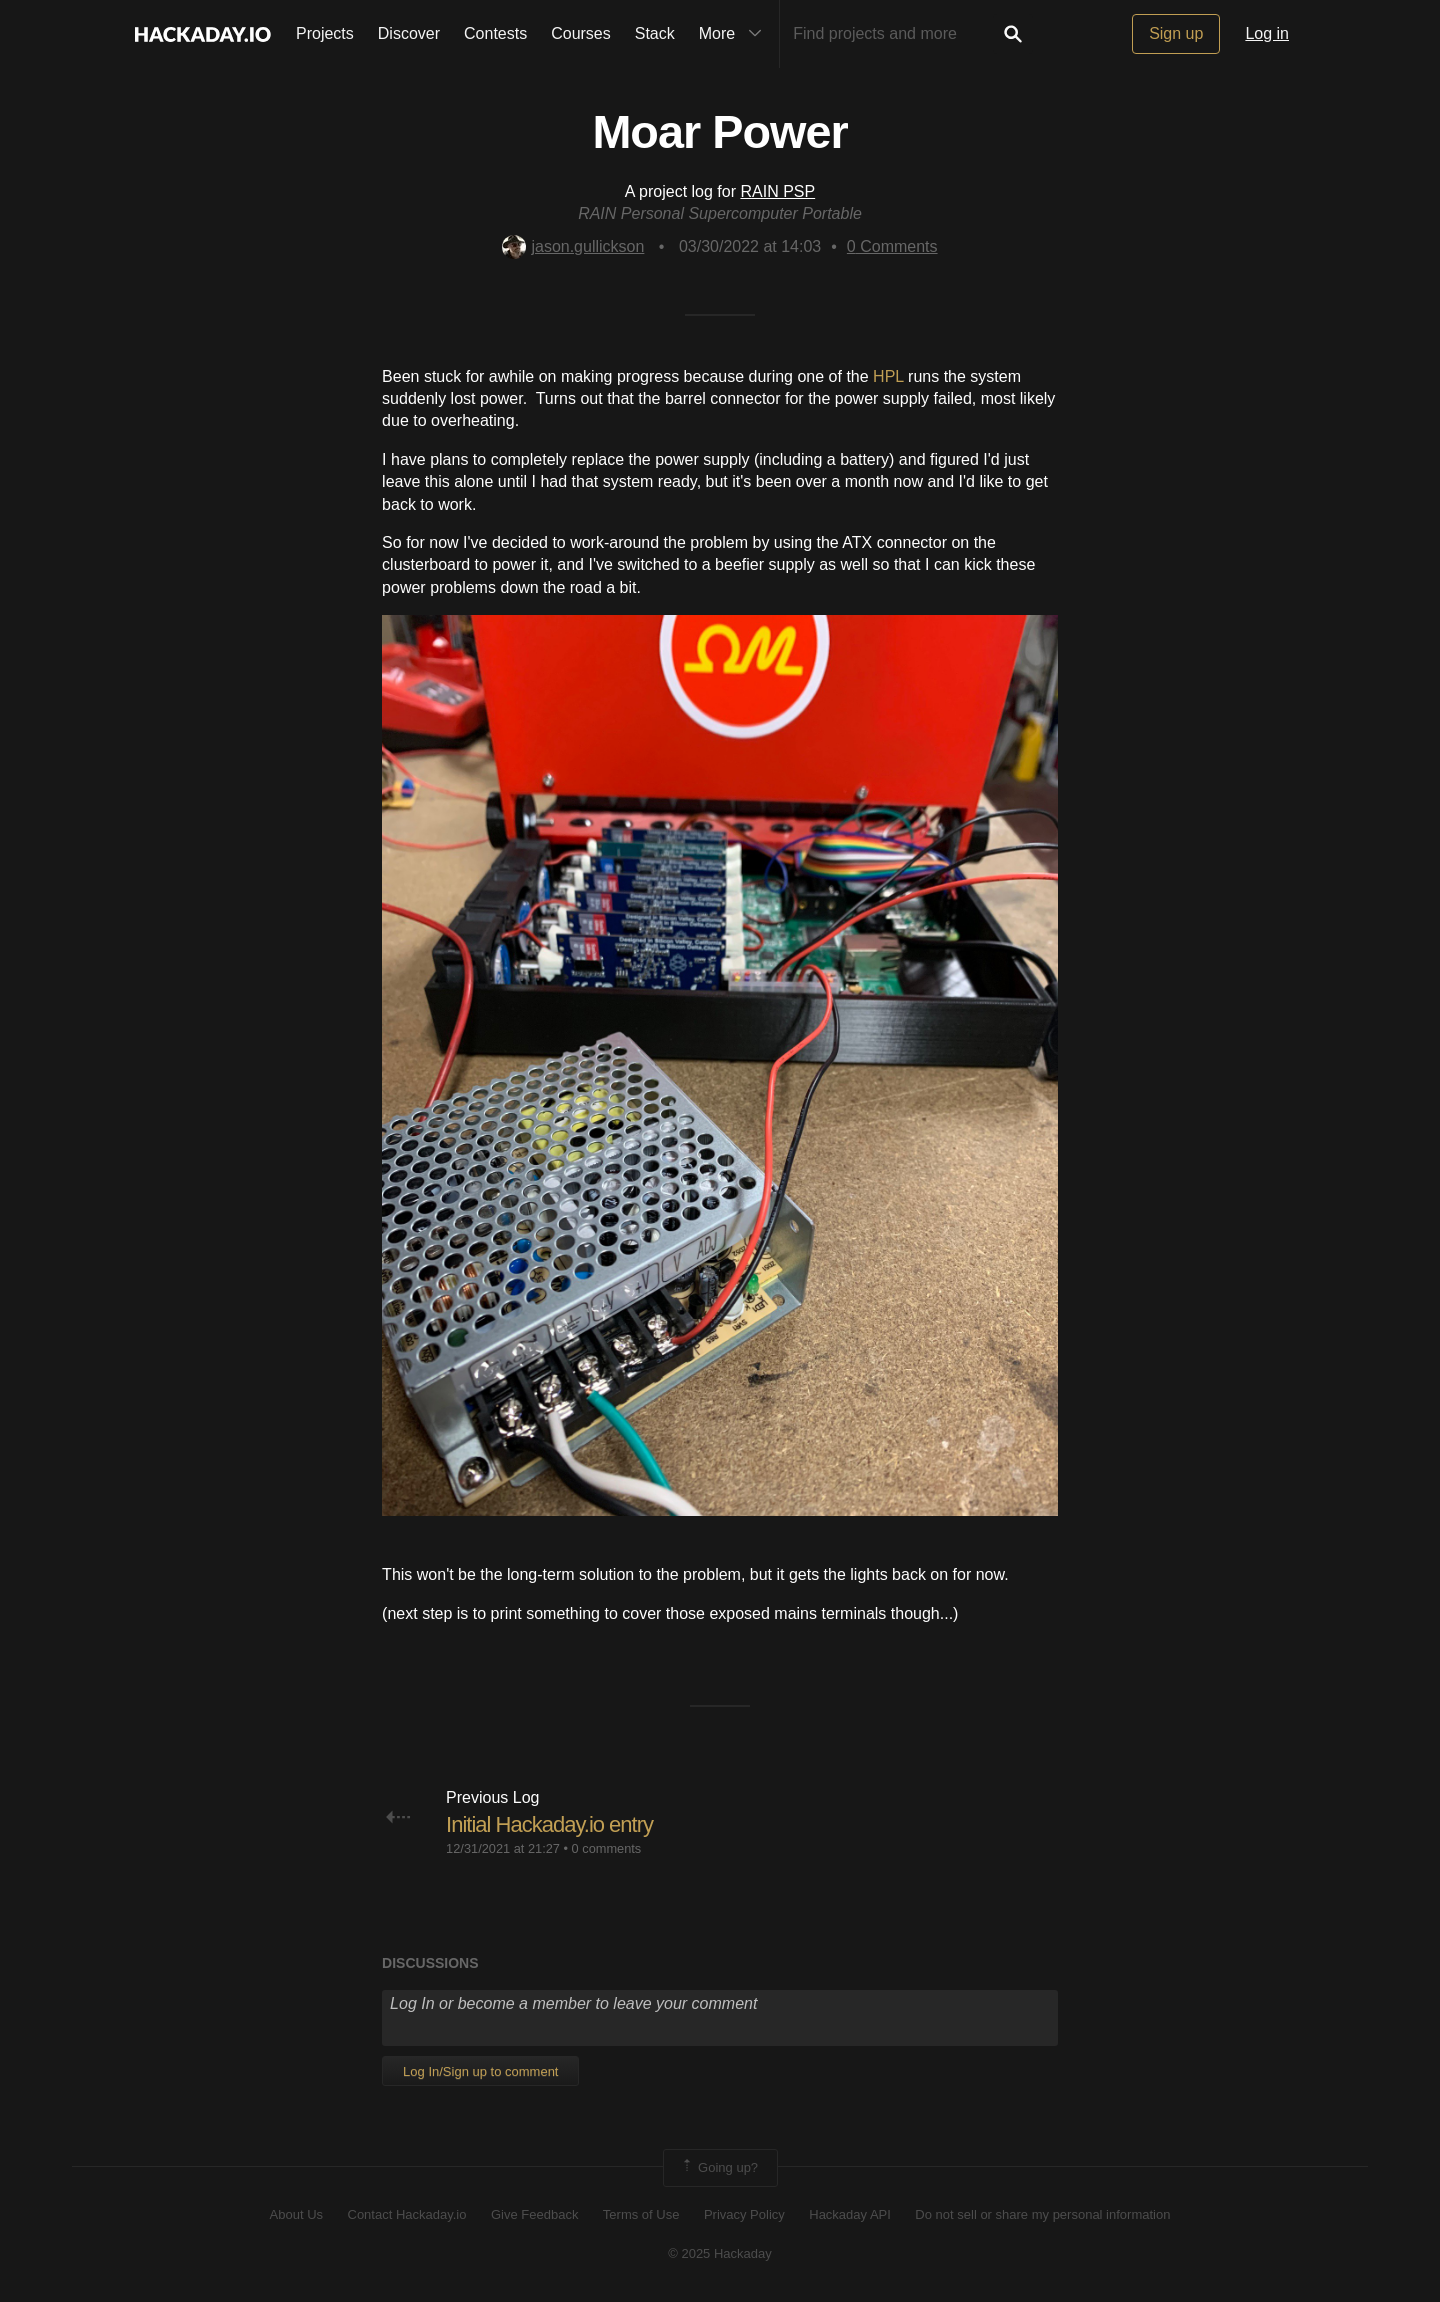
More (735, 34)
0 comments (607, 1848)
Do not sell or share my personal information (1042, 2214)
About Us (296, 2214)
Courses (581, 33)
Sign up (1176, 33)
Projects (325, 33)
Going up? (719, 2168)
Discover (409, 33)
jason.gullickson (573, 246)
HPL (888, 376)
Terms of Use (641, 2214)
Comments (892, 246)
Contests (495, 33)
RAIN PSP (777, 191)
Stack (655, 33)
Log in (1267, 33)
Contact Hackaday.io (407, 2214)
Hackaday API (850, 2214)
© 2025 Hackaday (720, 2253)
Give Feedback (534, 2214)
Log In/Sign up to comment (480, 2071)
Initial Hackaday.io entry (549, 1824)
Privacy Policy (744, 2214)
